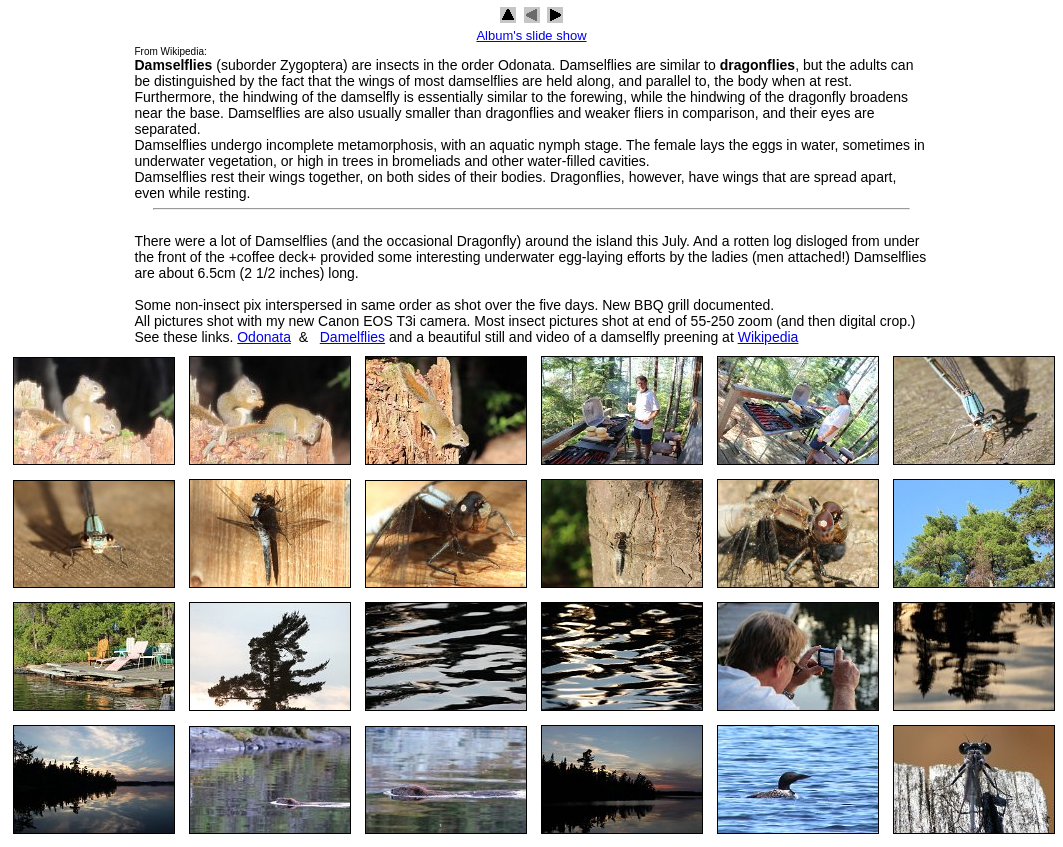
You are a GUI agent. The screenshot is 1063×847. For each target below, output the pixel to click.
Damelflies (352, 337)
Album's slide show (531, 35)
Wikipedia (768, 337)
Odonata (264, 337)
